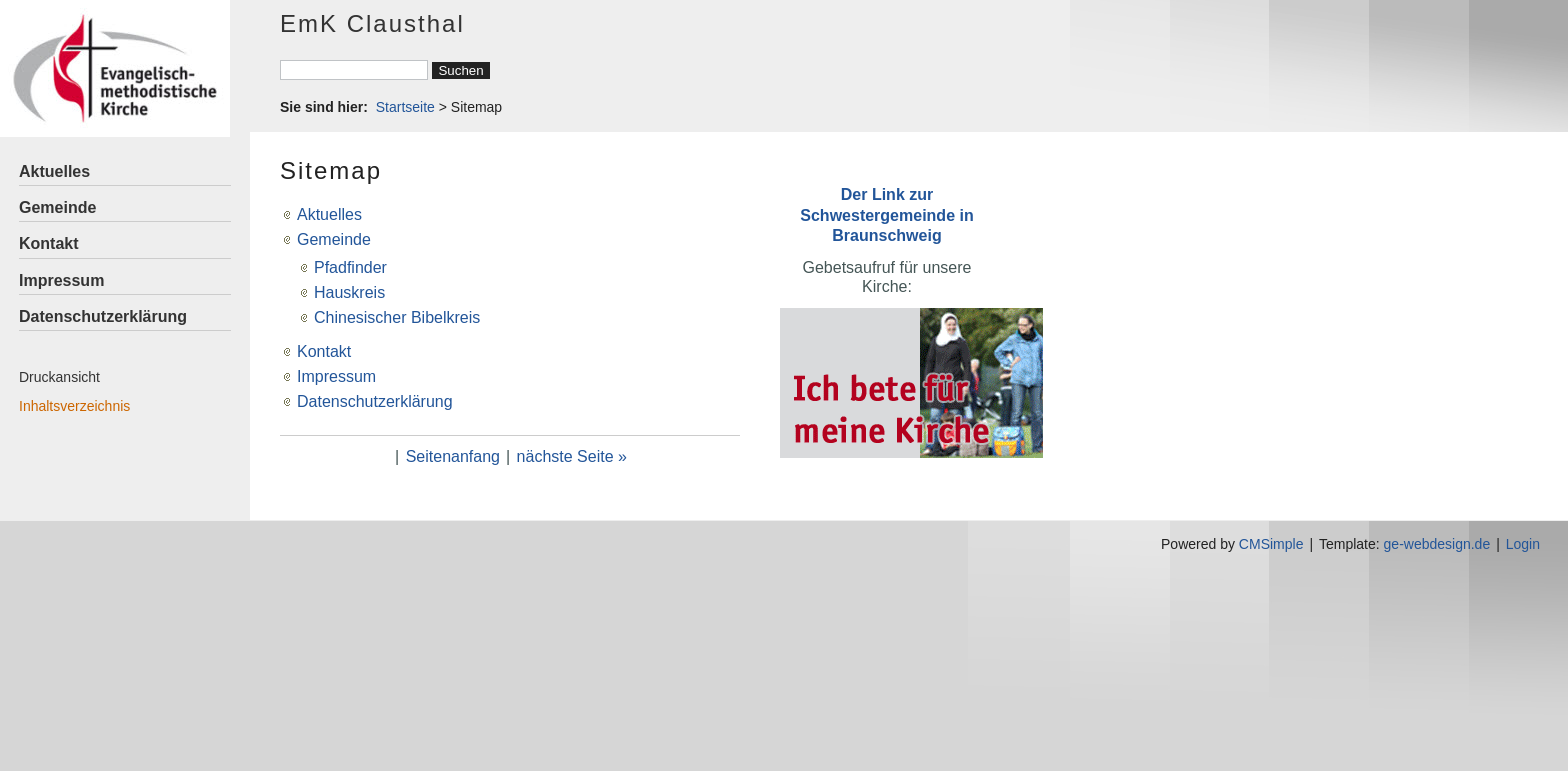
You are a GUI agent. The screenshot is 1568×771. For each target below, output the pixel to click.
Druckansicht (59, 377)
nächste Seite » (572, 456)
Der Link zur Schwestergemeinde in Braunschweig (886, 214)
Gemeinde (57, 207)
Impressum (61, 280)
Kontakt (49, 243)
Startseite (405, 107)
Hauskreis (349, 292)
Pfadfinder (350, 267)
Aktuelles (54, 171)
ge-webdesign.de (1437, 544)
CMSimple (1271, 544)
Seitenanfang (453, 456)
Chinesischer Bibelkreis (397, 317)
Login (1523, 544)
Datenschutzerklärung (103, 316)
